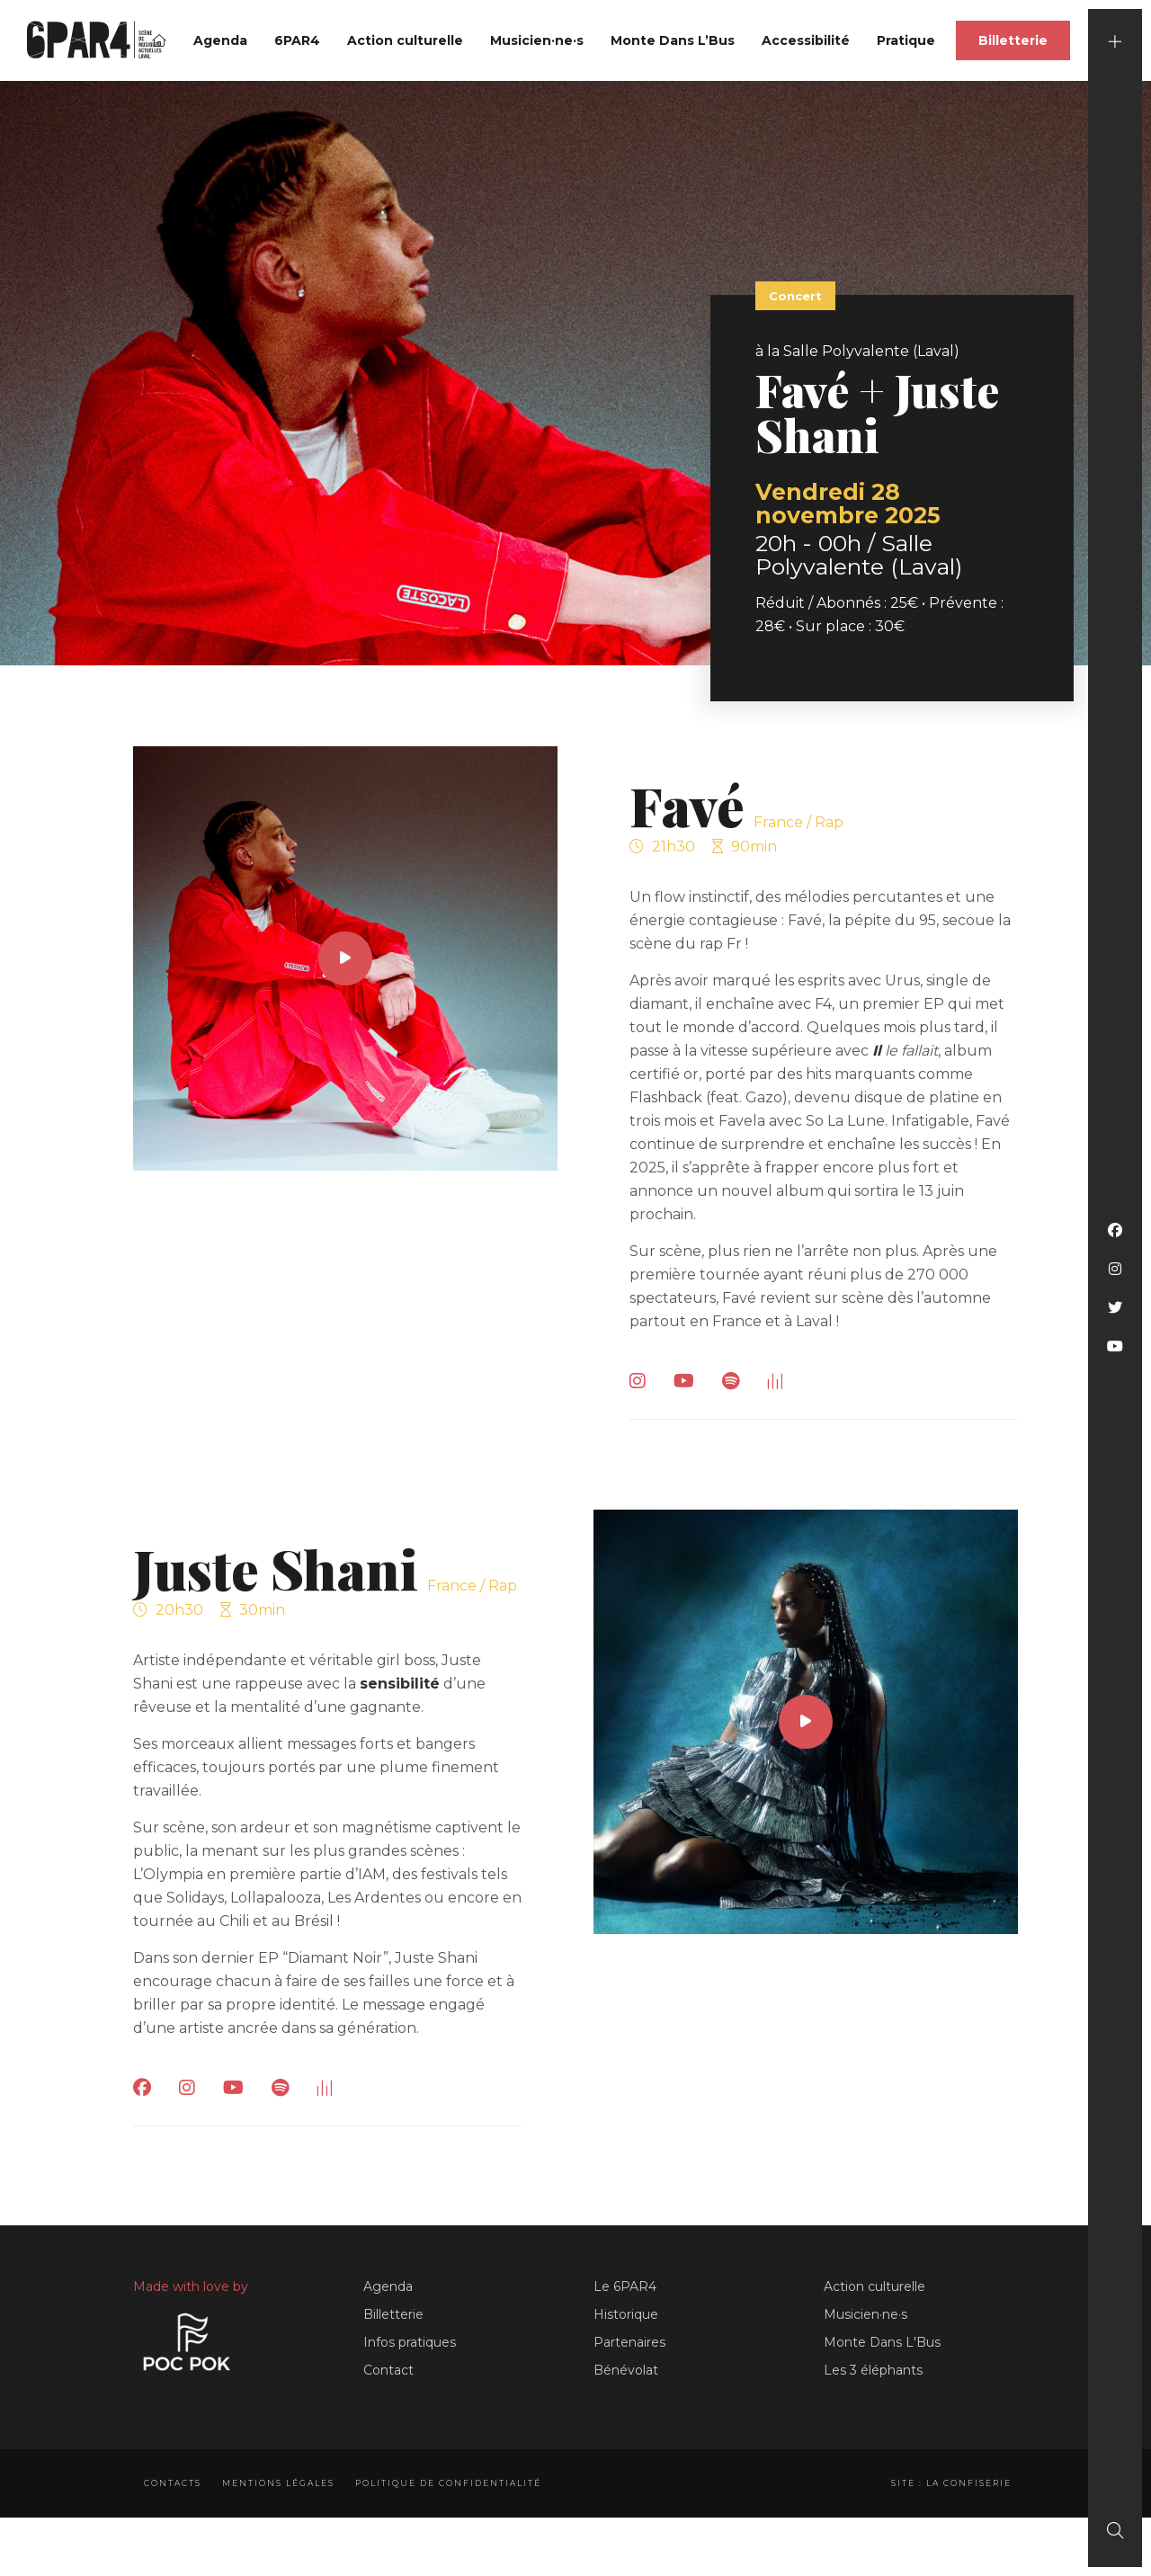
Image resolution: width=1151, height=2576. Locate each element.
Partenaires (629, 2342)
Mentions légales (283, 2483)
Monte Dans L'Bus (882, 2342)
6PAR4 (297, 40)
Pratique (906, 40)
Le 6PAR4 (624, 2286)
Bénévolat (625, 2370)
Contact (388, 2370)
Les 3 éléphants (873, 2370)
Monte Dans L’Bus (673, 40)
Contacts (172, 2483)
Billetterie (1013, 40)
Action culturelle (405, 40)
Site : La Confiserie (947, 2483)
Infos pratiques (409, 2342)
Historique (625, 2314)
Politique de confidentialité (457, 2483)
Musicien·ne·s (537, 40)
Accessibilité (806, 40)
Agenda (220, 40)
